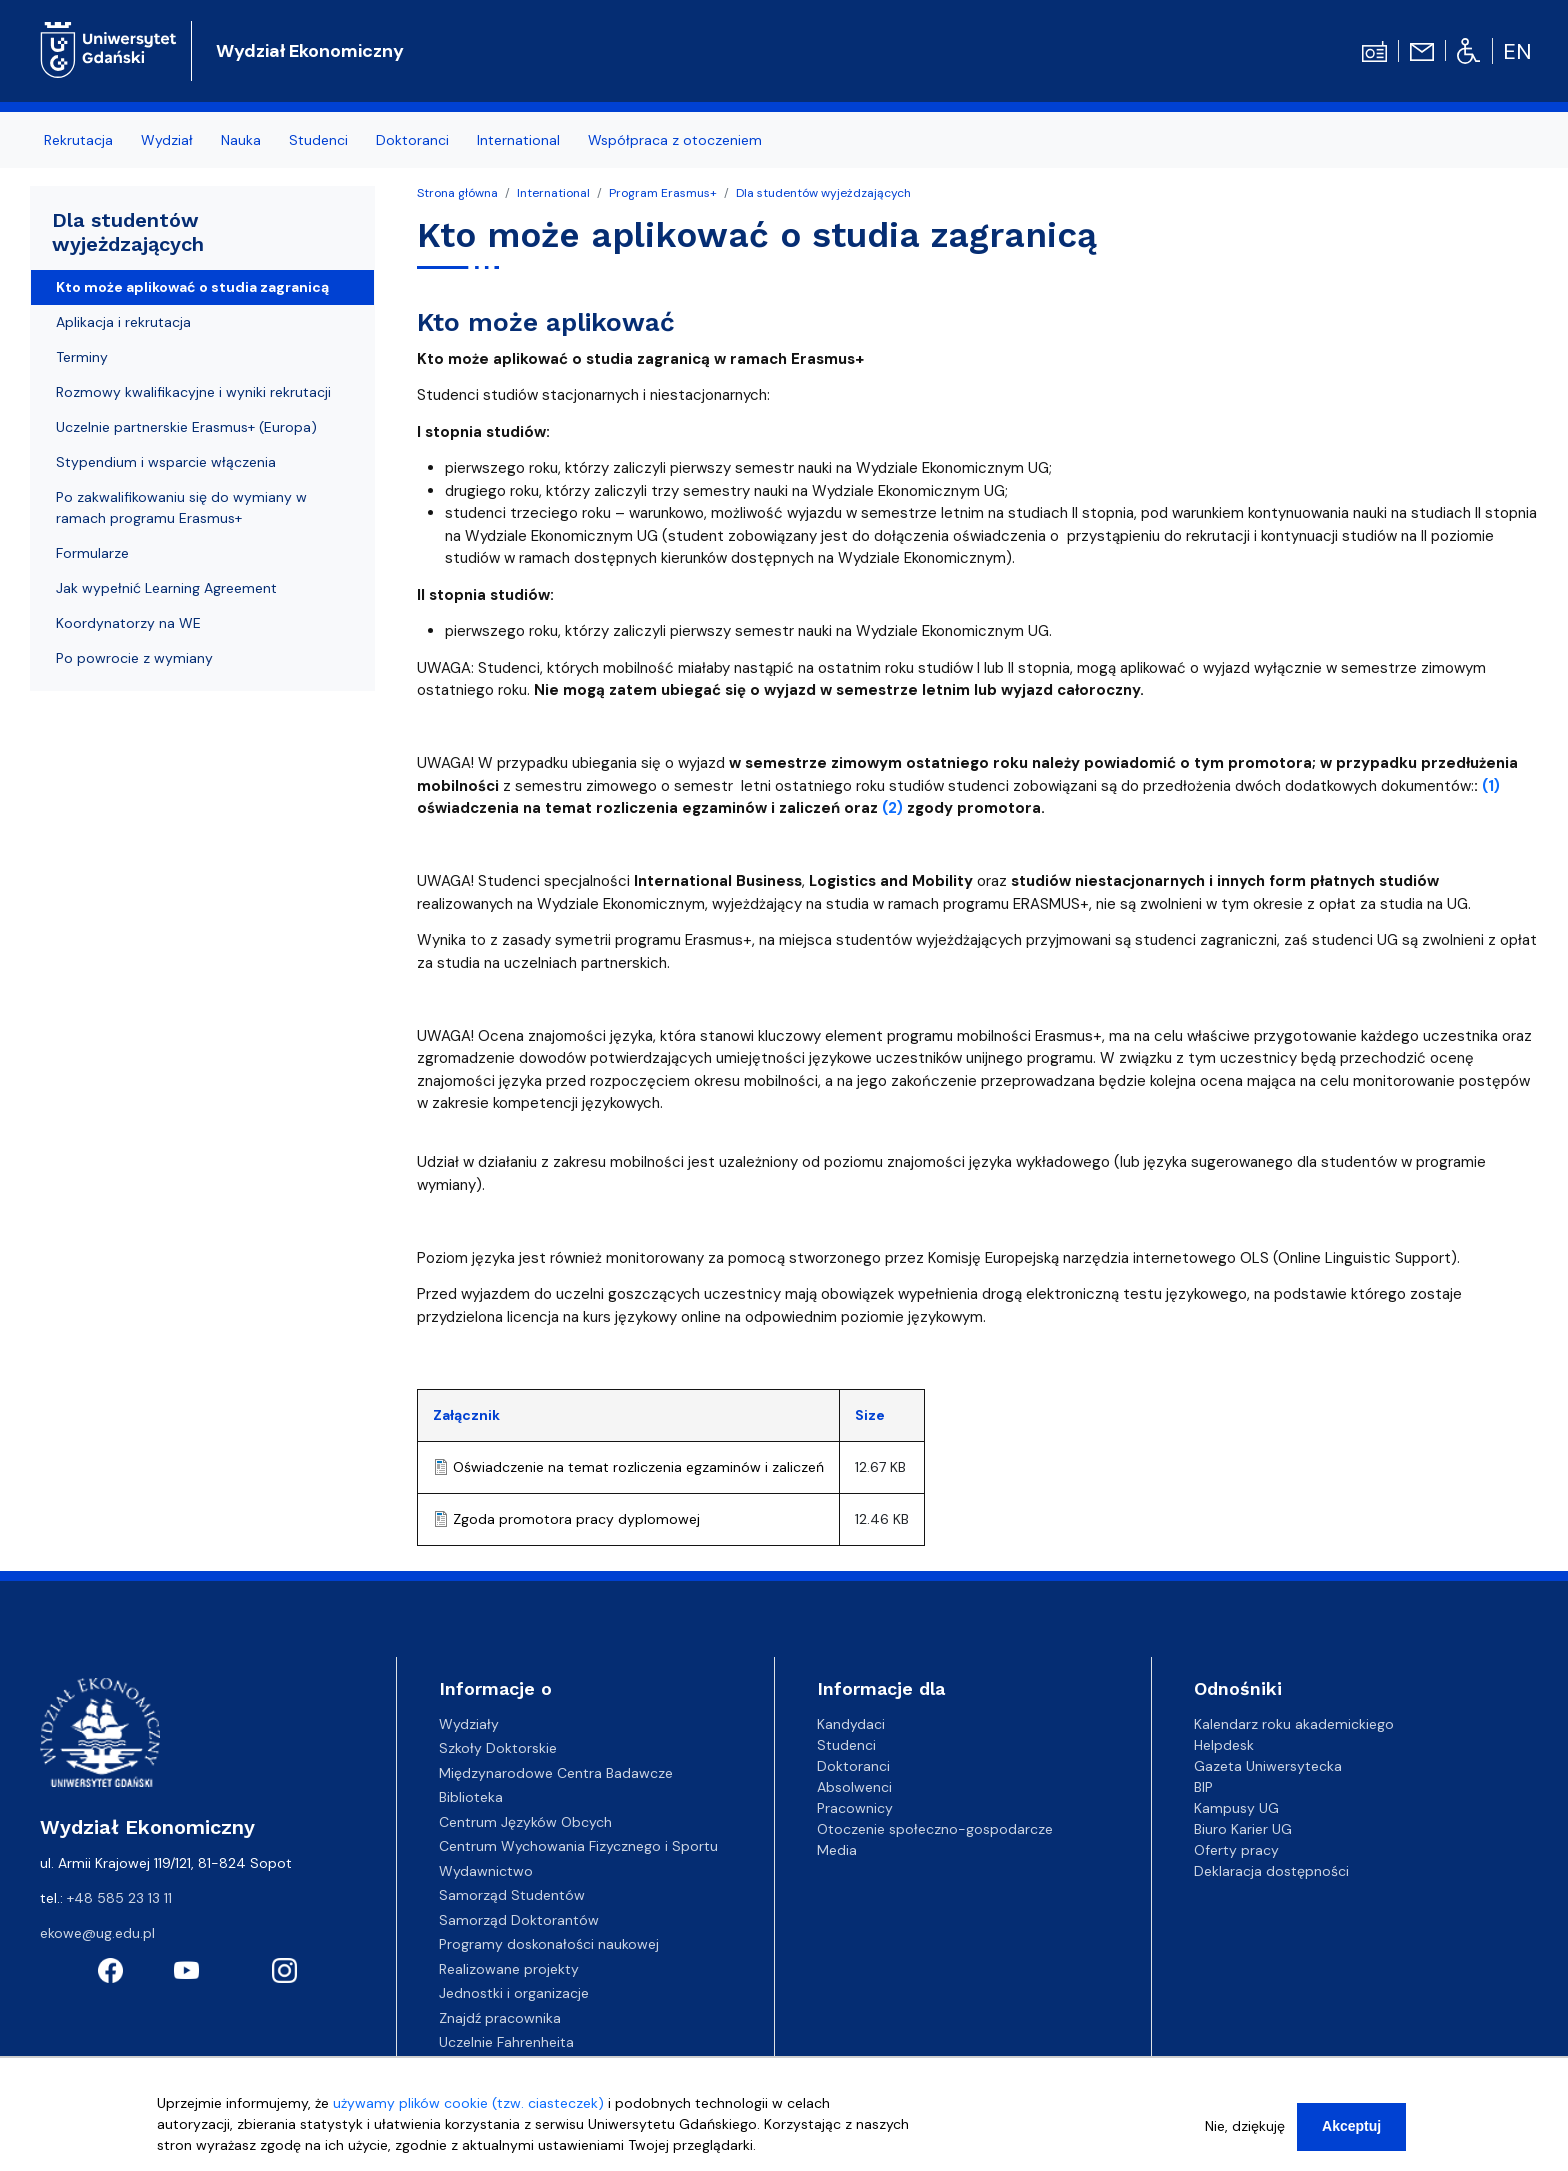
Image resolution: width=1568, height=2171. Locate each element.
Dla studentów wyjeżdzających (823, 193)
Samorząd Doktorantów (519, 1920)
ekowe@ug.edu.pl (97, 1933)
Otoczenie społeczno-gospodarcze (935, 1829)
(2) (892, 808)
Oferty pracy (1236, 1850)
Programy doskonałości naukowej (549, 1944)
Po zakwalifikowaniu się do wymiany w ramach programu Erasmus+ (181, 507)
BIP (1203, 1787)
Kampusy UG (1236, 1808)
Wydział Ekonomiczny (310, 51)
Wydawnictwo (486, 1871)
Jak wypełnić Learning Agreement (166, 588)
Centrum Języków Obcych (525, 1822)
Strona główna (457, 193)
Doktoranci (853, 1766)
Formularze (92, 553)
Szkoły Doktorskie (498, 1748)
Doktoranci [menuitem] (412, 140)
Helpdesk (1224, 1745)
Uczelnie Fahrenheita (506, 2042)
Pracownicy (855, 1808)
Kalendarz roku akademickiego (1294, 1724)
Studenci (846, 1745)
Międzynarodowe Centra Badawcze (556, 1773)
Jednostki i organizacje (514, 1993)
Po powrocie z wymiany (134, 658)
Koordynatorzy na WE (128, 623)
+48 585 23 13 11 (119, 1898)
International (553, 193)
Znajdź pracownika (500, 2018)
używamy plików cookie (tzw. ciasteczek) (468, 2110)
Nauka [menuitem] (241, 140)
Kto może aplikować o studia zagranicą (192, 287)
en (1517, 51)
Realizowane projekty (509, 1969)
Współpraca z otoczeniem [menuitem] (675, 140)
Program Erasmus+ (663, 193)
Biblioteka (471, 1797)
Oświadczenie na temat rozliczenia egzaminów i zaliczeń (638, 1467)
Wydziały (469, 1724)
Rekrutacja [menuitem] (78, 140)
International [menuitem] (518, 140)
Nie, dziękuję (1245, 2133)
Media (837, 1850)
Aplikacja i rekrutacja (123, 322)
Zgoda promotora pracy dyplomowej (576, 1519)
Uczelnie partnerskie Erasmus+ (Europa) (186, 427)
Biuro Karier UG (1243, 1829)
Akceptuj (1351, 2133)
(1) (1491, 786)
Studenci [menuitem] (318, 140)
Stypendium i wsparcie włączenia (166, 462)
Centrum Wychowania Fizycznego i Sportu (578, 1846)
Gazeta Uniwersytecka (1268, 1766)
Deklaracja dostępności (1271, 1871)
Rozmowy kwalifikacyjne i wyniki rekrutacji (193, 392)
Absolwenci (854, 1787)
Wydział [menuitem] (167, 140)
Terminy (82, 357)
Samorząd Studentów (512, 1895)
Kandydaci (851, 1724)
